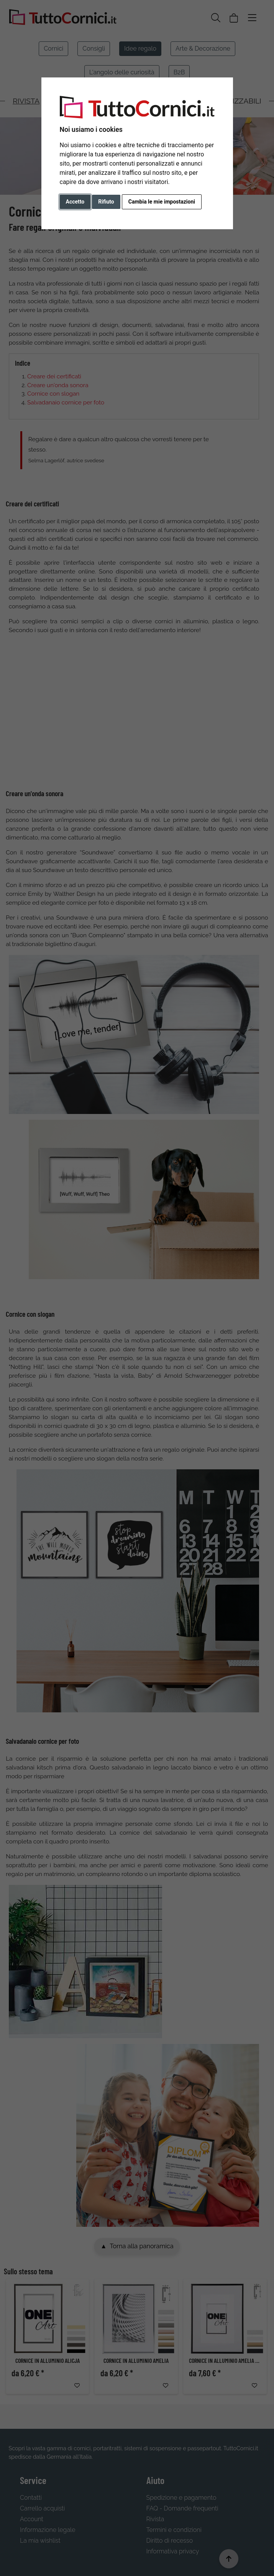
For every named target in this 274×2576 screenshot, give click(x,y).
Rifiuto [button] (106, 202)
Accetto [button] (75, 202)
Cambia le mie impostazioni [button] (161, 202)
